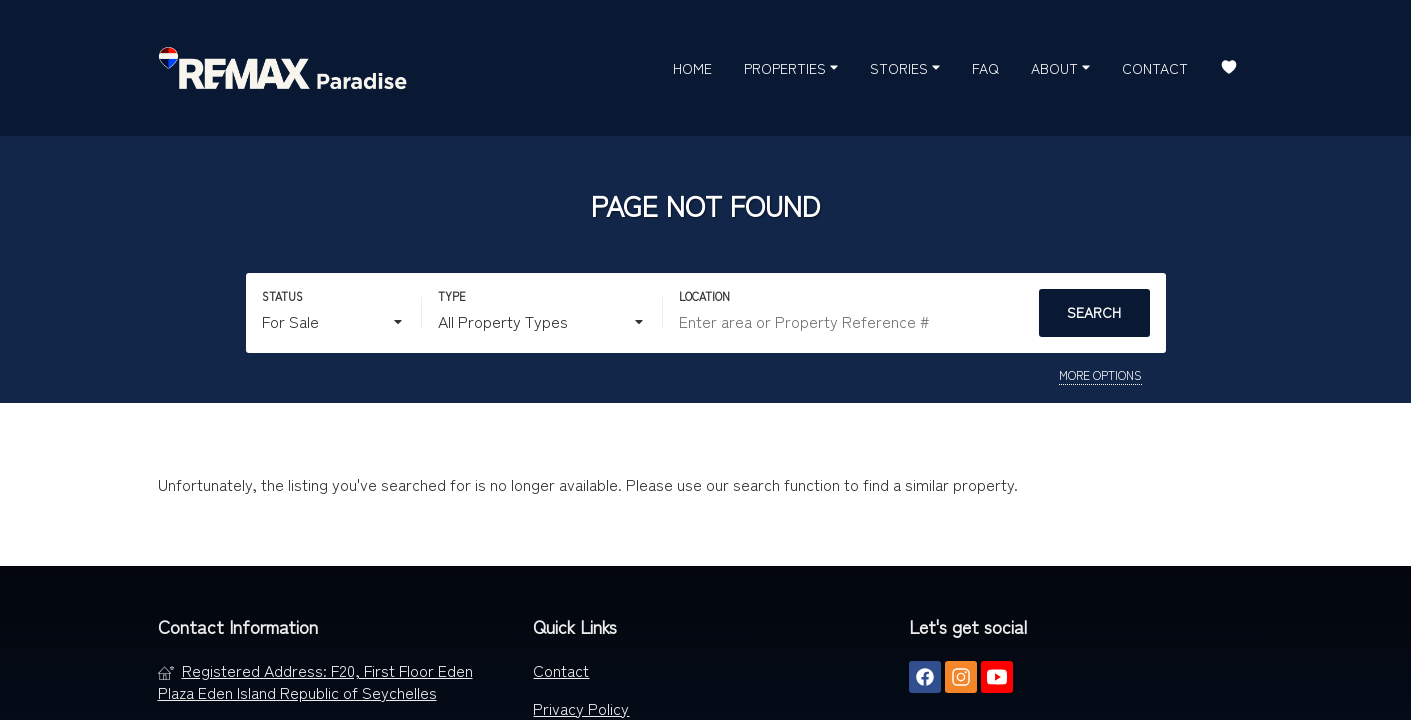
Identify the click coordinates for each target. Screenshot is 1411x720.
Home (692, 68)
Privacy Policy (581, 708)
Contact (1155, 68)
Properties (791, 67)
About (1060, 67)
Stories (905, 67)
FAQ (985, 68)
